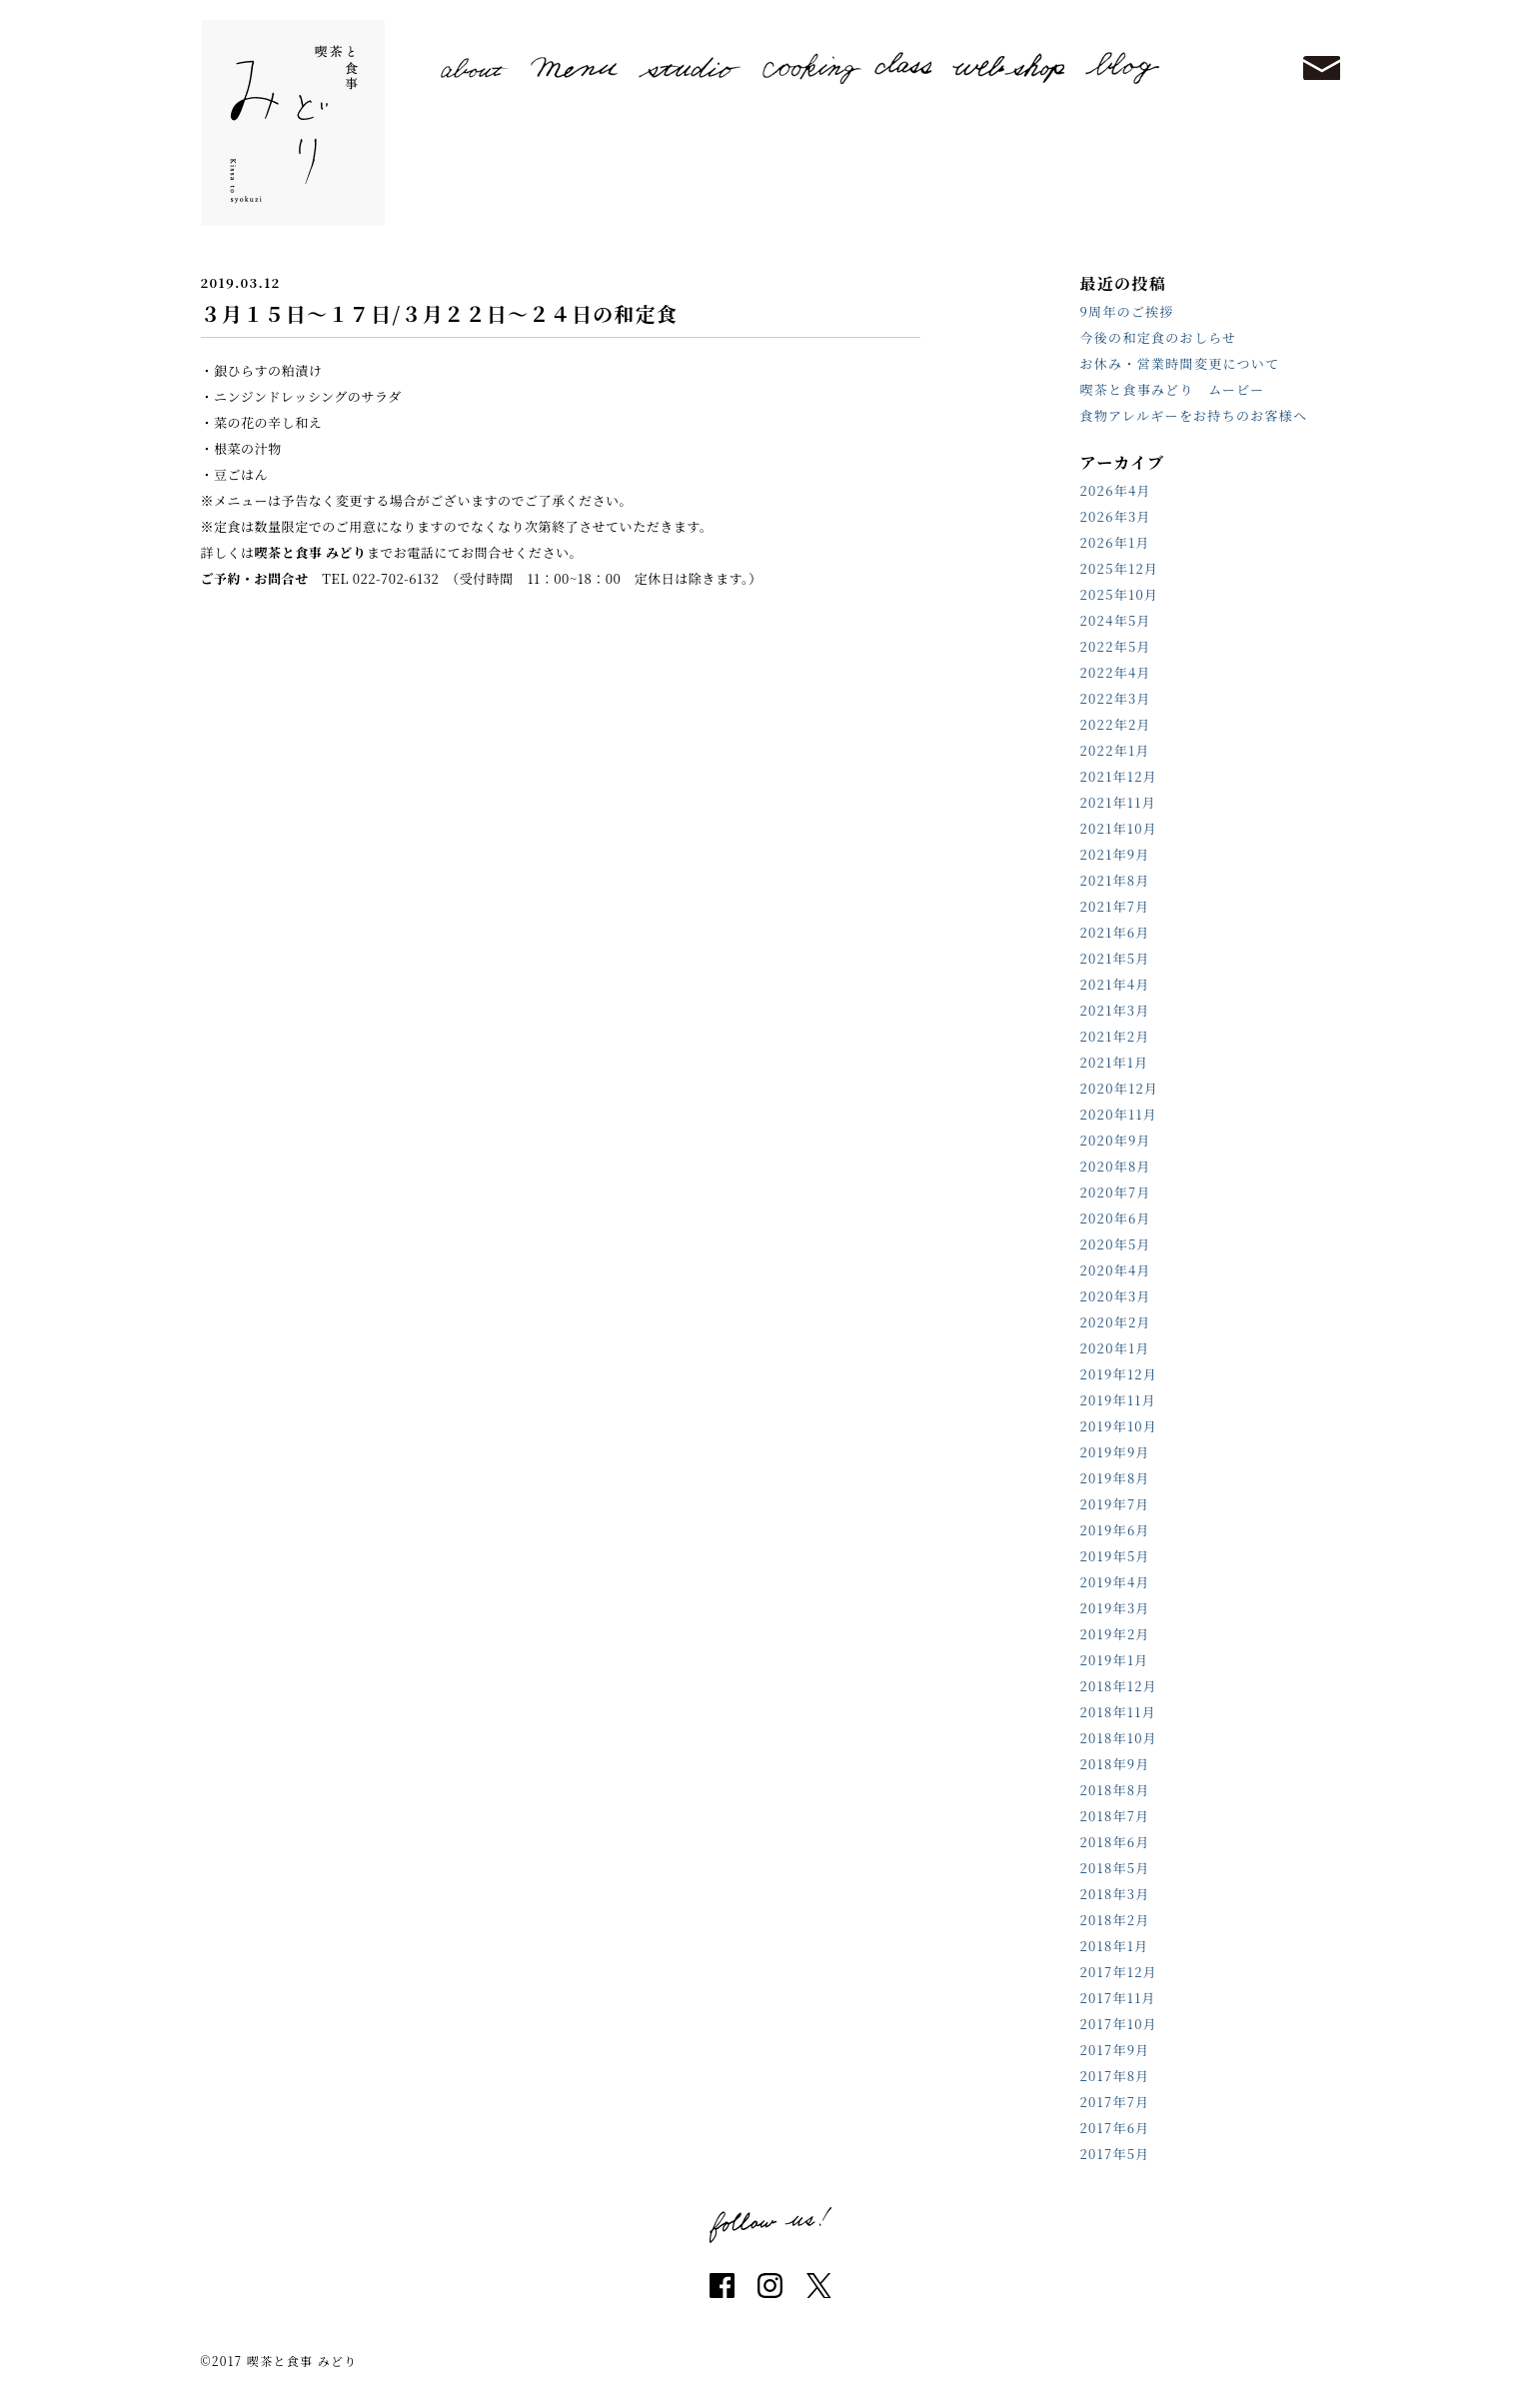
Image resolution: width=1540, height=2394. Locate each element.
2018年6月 (1115, 1841)
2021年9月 (1115, 854)
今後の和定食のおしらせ (1158, 337)
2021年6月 (1115, 932)
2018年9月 (1115, 1763)
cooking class (847, 67)
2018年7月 (1115, 1815)
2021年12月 (1119, 776)
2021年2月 (1115, 1036)
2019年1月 (1114, 1659)
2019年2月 (1115, 1633)
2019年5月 (1115, 1555)
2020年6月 (1115, 1217)
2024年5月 (1115, 620)
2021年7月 (1115, 906)
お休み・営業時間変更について (1180, 363)
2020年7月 (1115, 1192)
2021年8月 (1115, 880)
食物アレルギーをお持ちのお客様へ (1194, 415)
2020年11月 (1119, 1114)
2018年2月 (1115, 1919)
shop (1008, 68)
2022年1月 (1115, 750)
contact (1321, 68)
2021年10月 (1119, 828)
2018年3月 (1115, 1893)
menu (574, 67)
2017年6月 (1115, 2127)
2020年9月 (1115, 1140)
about (476, 68)
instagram (770, 2285)
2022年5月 (1115, 646)
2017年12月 (1119, 1971)
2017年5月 (1115, 2153)
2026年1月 (1115, 542)
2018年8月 (1115, 1789)
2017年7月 (1115, 2101)
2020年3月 (1115, 1295)
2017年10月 (1119, 2023)
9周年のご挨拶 (1127, 311)
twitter (818, 2285)
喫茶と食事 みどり (293, 123)
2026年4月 (1115, 490)
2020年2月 (1115, 1321)
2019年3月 (1115, 1607)
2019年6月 (1115, 1529)
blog (1122, 68)
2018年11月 (1118, 1711)
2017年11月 (1118, 1997)
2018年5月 (1115, 1867)
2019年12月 (1119, 1373)
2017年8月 (1115, 2075)
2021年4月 (1115, 984)
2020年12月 (1119, 1088)
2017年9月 (1115, 2049)
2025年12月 (1119, 568)
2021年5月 (1115, 958)
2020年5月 (1115, 1243)
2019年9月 (1115, 1451)
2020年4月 (1115, 1269)
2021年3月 (1115, 1010)
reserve (1231, 67)
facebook (722, 2285)
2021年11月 (1118, 802)
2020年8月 (1115, 1166)
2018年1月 (1114, 1945)
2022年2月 (1115, 724)
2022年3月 (1115, 698)
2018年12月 (1119, 1685)
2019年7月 (1115, 1503)
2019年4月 (1115, 1581)
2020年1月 (1115, 1347)
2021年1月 (1114, 1062)
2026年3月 (1115, 516)
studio (690, 67)
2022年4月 (1115, 672)
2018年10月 (1119, 1737)
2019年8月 (1115, 1477)
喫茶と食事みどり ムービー (1172, 389)
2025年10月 (1119, 594)
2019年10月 (1119, 1425)
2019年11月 (1118, 1399)
